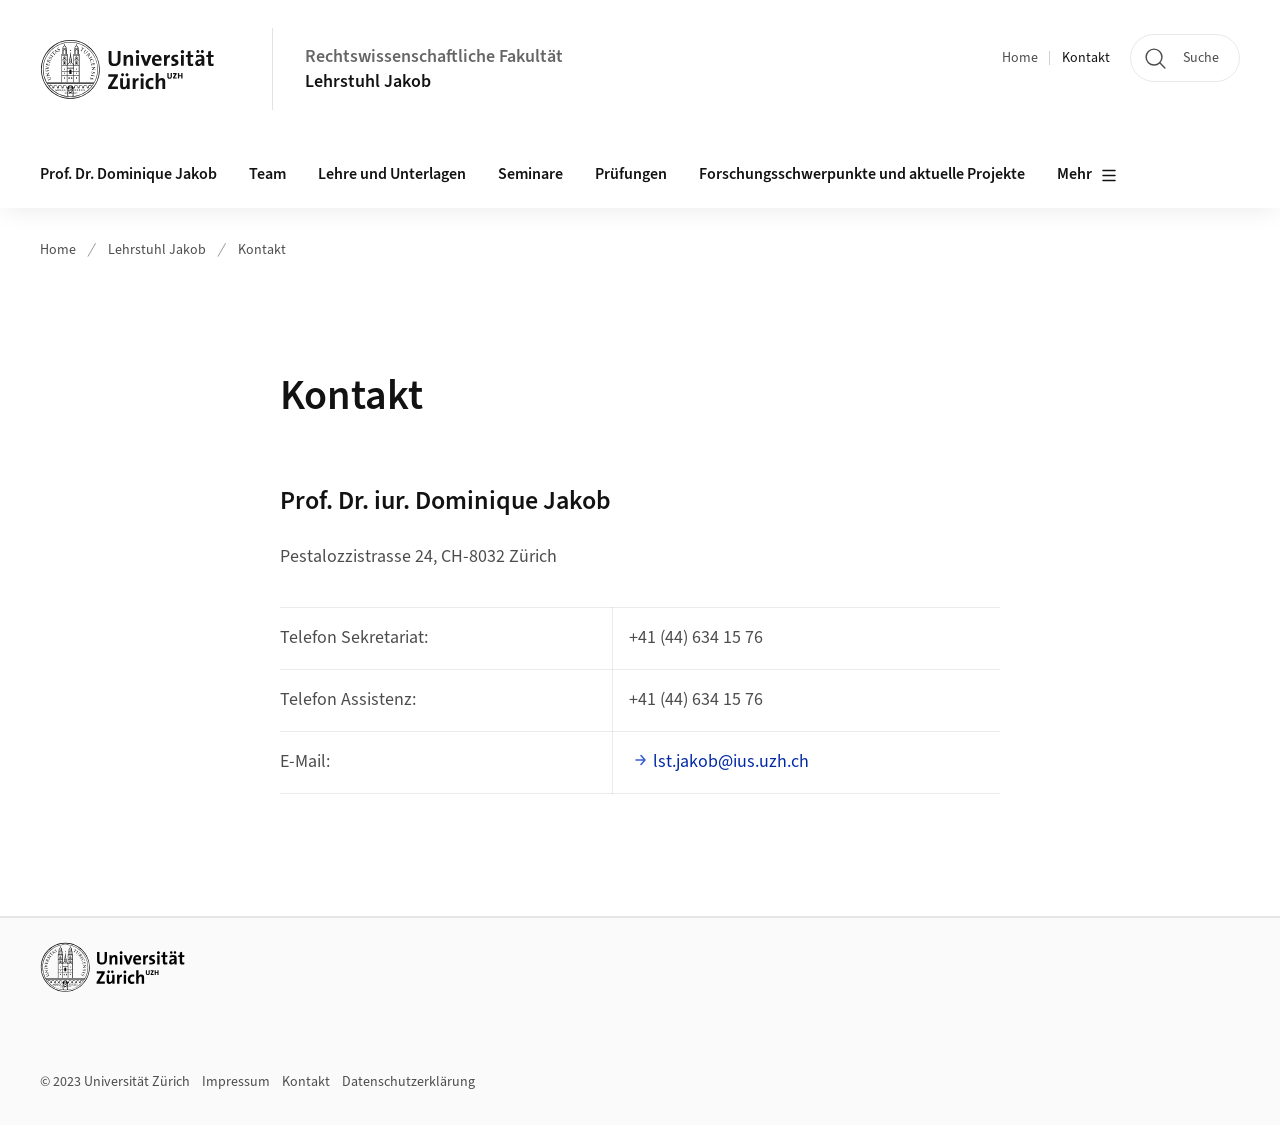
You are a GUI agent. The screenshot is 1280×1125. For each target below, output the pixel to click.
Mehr (1087, 175)
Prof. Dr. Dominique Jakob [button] (128, 174)
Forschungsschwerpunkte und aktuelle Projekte (862, 174)
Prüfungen (631, 174)
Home (1020, 58)
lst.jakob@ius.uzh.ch (731, 761)
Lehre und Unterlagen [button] (392, 174)
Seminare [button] (530, 174)
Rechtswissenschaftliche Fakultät (434, 56)
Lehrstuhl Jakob (368, 81)
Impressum (236, 1082)
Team (267, 174)
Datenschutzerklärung (408, 1082)
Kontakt (1086, 58)
